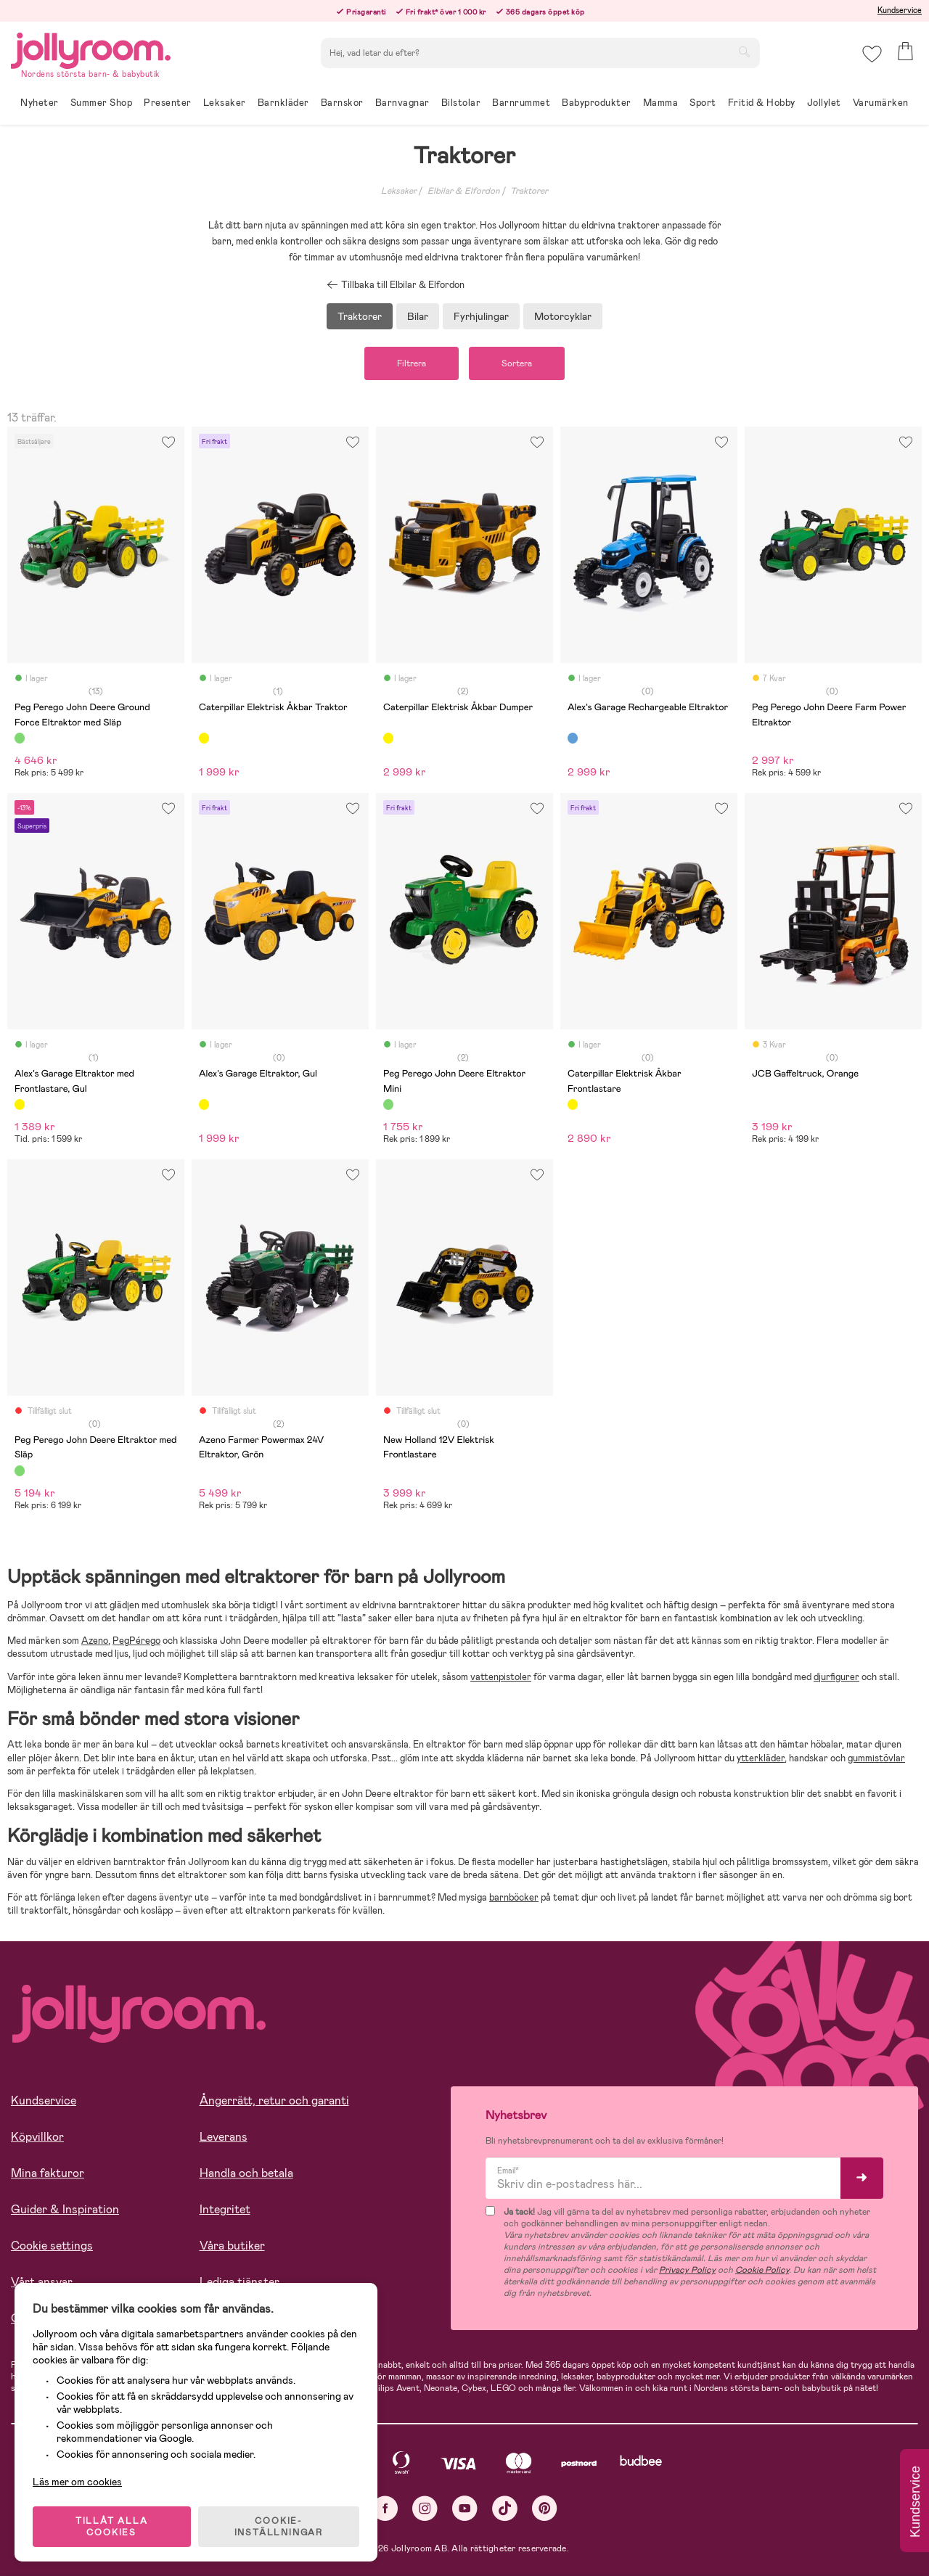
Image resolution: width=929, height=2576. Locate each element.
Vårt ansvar (42, 2281)
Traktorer (529, 191)
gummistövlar (876, 1758)
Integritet (225, 2209)
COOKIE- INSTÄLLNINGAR (278, 2526)
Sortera (517, 363)
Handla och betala (246, 2173)
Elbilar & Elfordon (463, 191)
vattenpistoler (500, 1677)
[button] (872, 54)
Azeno (94, 1640)
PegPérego (136, 1640)
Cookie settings (52, 2245)
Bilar (417, 316)
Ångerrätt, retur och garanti (274, 2100)
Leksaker (399, 191)
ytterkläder (761, 1758)
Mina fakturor (47, 2173)
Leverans (223, 2136)
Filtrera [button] (411, 363)
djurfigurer (836, 1677)
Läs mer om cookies (77, 2481)
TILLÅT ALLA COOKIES (111, 2526)
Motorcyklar (563, 316)
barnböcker (514, 1897)
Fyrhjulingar (481, 316)
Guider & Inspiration (65, 2209)
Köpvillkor (37, 2136)
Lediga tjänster (239, 2281)
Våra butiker (232, 2245)
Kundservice (899, 10)
